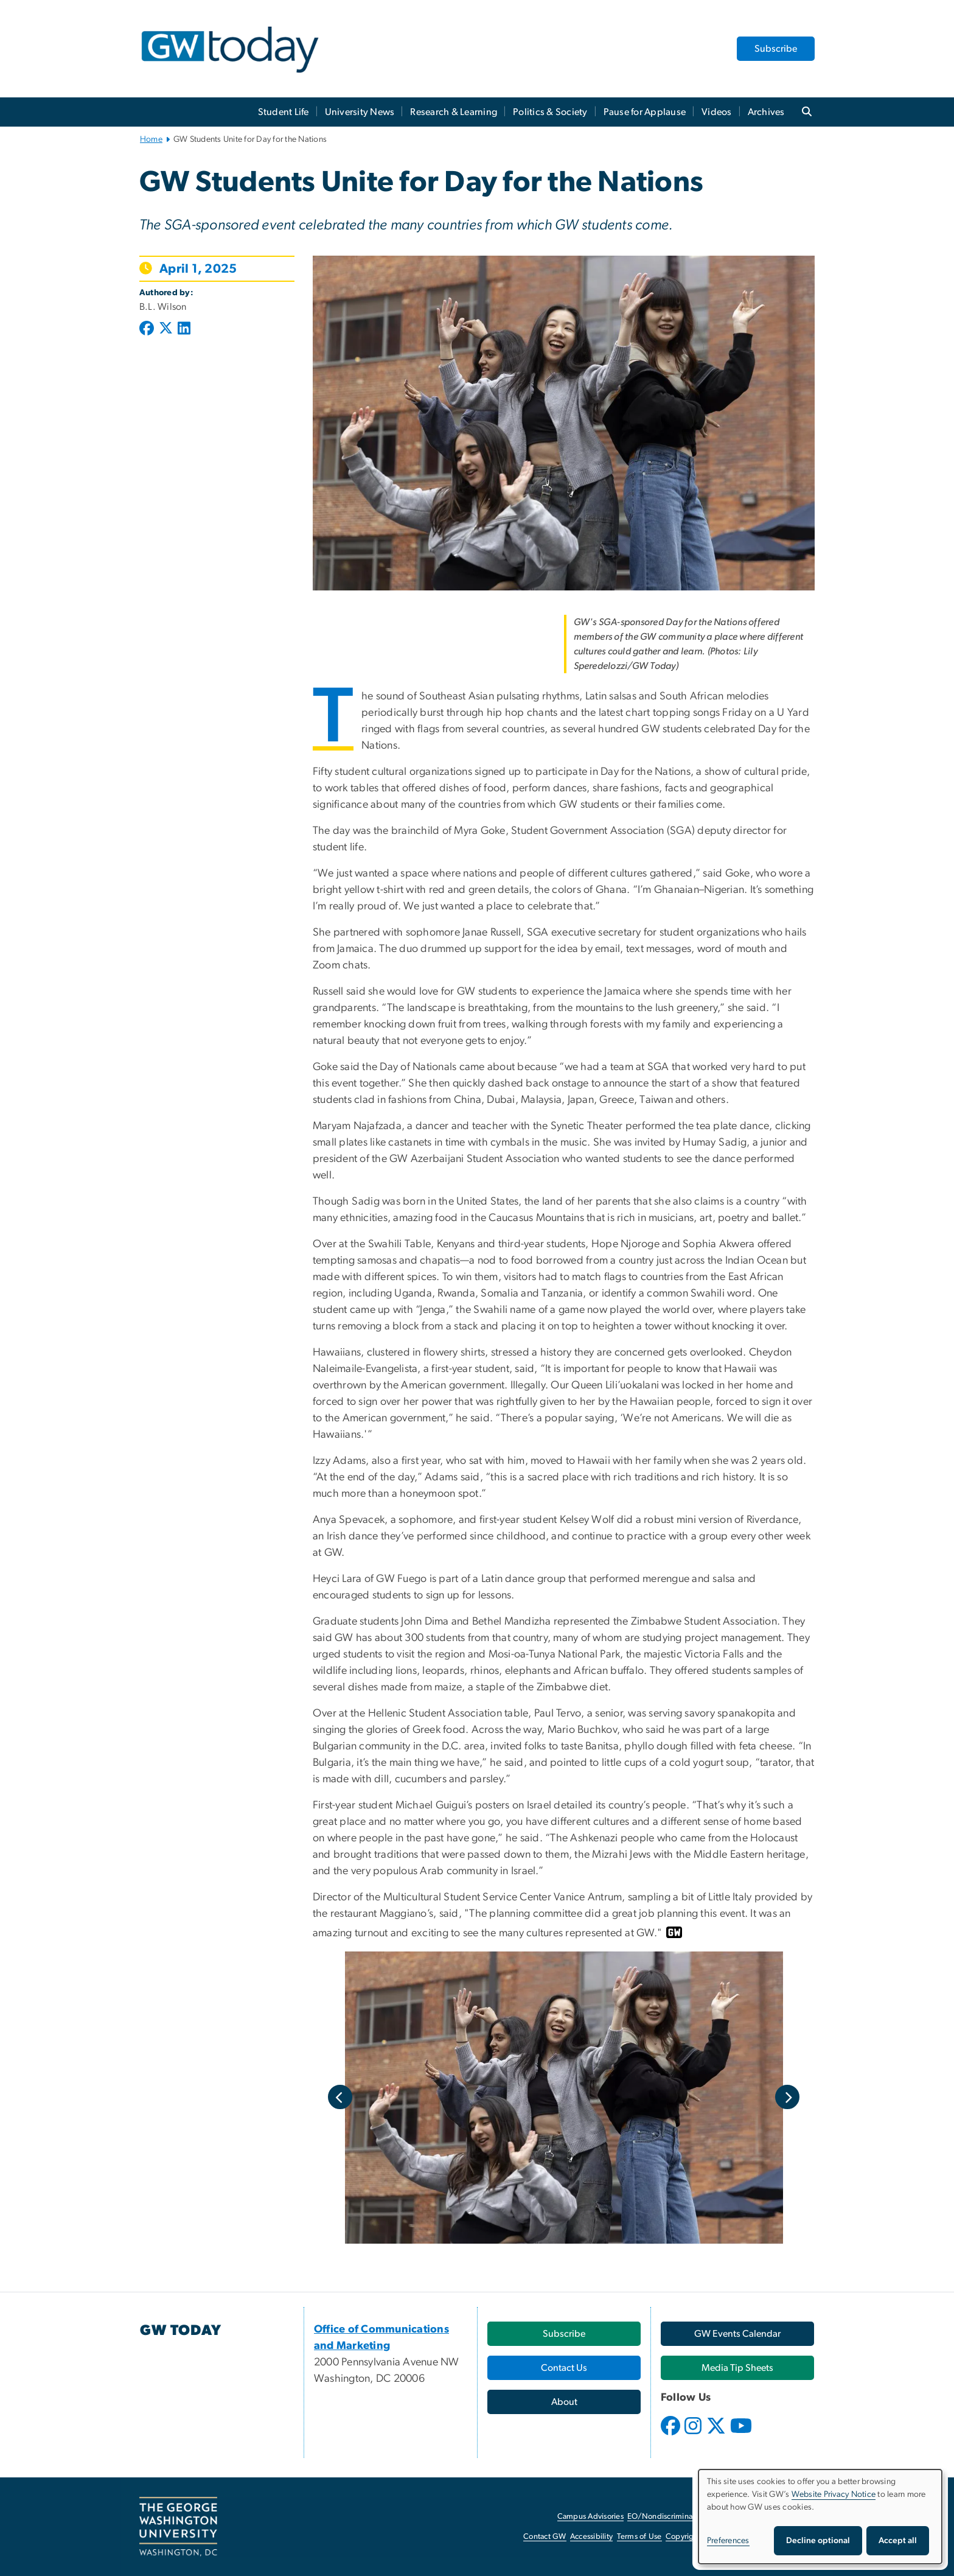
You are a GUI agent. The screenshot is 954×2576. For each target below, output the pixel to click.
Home (151, 139)
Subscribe (775, 49)
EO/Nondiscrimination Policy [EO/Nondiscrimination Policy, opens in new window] (677, 2517)
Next (787, 2097)
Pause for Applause (645, 112)
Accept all (898, 2540)
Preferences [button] (728, 2540)
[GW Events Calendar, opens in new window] (737, 2334)
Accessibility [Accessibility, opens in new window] (591, 2537)
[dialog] (820, 2516)
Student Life (283, 112)
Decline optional (818, 2540)
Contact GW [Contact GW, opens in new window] (544, 2537)
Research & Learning (453, 112)
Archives (766, 112)
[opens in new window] (672, 2435)
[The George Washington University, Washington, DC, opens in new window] (178, 2527)
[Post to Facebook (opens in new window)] (147, 329)
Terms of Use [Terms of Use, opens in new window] (639, 2537)
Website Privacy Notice (834, 2494)
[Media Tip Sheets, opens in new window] (737, 2368)
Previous (340, 2097)
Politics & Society (550, 112)
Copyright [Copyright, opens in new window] (683, 2537)
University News (360, 112)
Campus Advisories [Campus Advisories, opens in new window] (590, 2517)
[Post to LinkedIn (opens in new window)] (184, 329)
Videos (717, 112)
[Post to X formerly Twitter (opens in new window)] (165, 329)
